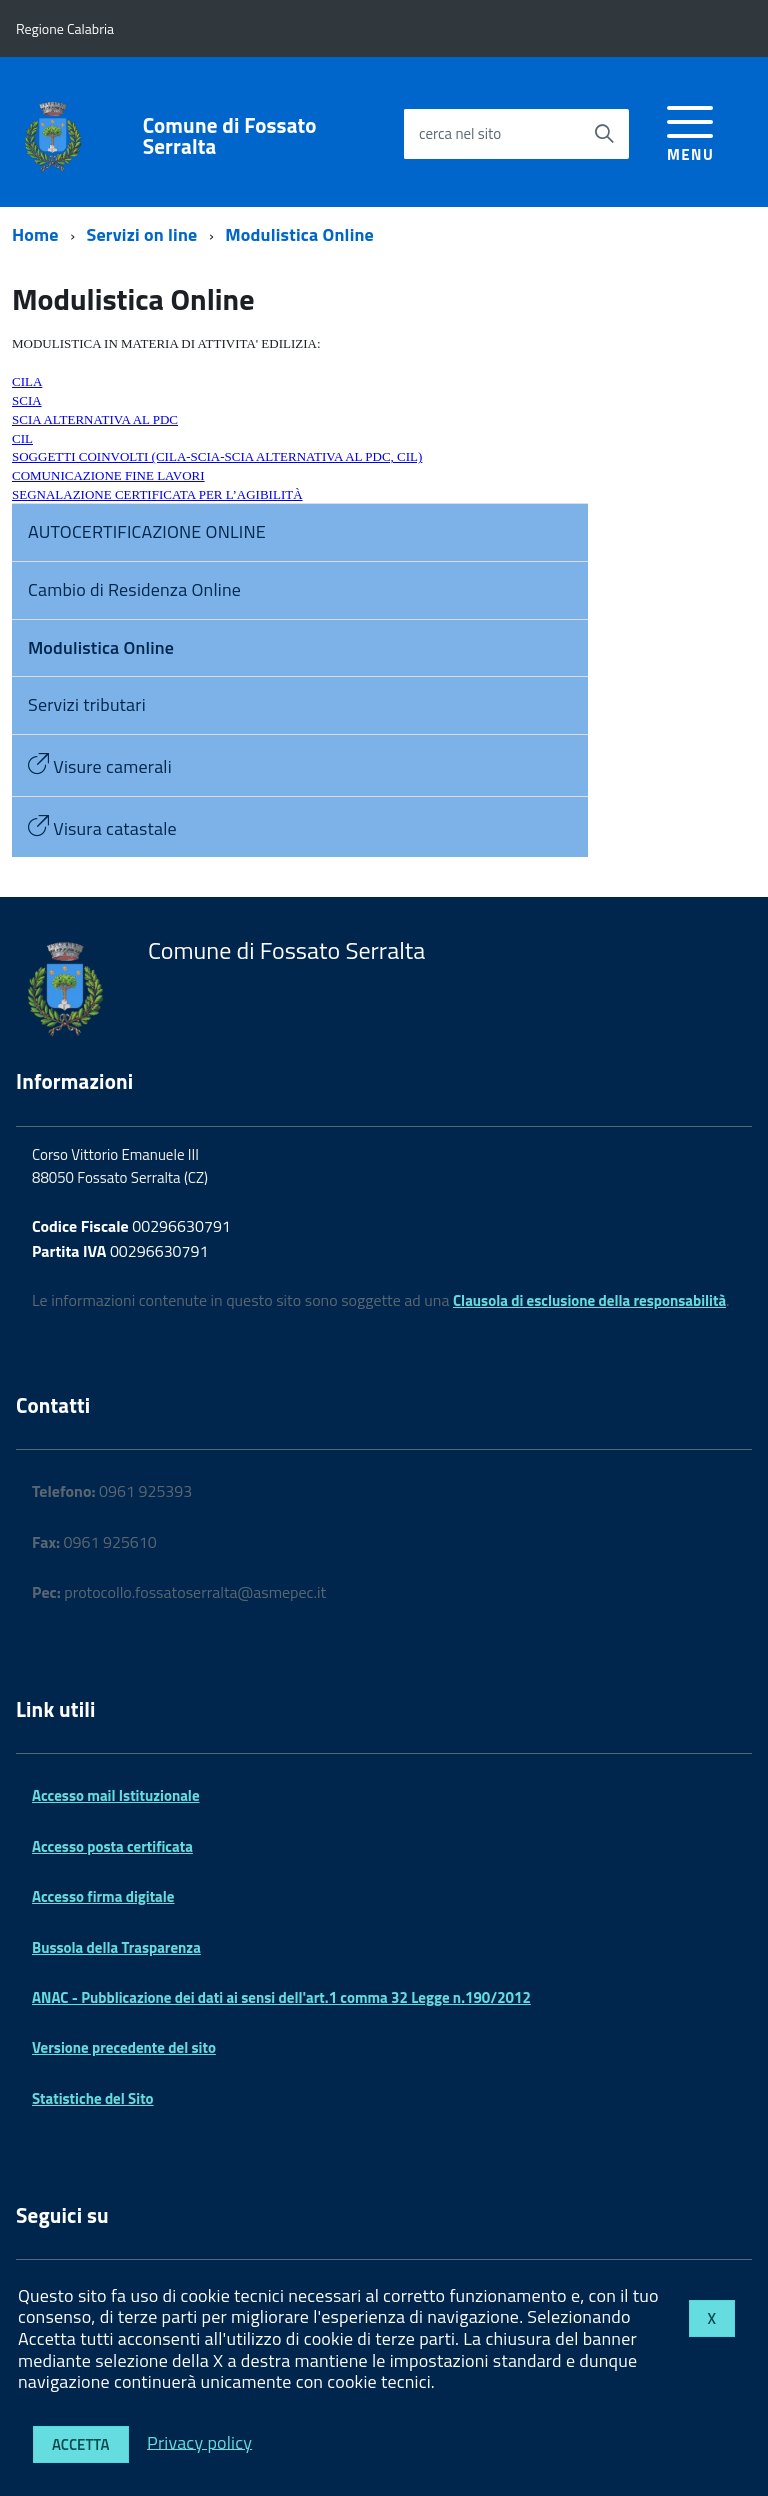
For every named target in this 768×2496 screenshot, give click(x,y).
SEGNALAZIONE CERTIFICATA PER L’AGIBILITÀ (157, 494)
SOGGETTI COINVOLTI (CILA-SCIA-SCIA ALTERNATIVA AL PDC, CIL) (217, 456)
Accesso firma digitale (103, 1896)
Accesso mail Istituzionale (116, 1795)
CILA (27, 381)
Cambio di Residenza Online (134, 589)
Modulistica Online (299, 234)
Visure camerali (100, 766)
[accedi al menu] (690, 130)
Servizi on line (142, 234)
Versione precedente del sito (124, 2047)
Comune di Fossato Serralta (230, 136)
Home (35, 234)
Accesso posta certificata (112, 1846)
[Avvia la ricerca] (604, 134)
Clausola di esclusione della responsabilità (589, 1300)
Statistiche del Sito (93, 2098)
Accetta (81, 2444)
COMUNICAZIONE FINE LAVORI (108, 475)
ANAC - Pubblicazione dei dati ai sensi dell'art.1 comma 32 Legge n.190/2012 (281, 1997)
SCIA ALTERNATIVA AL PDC (95, 419)
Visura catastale (102, 828)
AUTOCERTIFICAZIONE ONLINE (147, 531)
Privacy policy (199, 2441)
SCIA (27, 400)
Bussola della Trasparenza (116, 1947)
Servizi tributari (87, 704)
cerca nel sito (460, 133)
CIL (22, 438)
